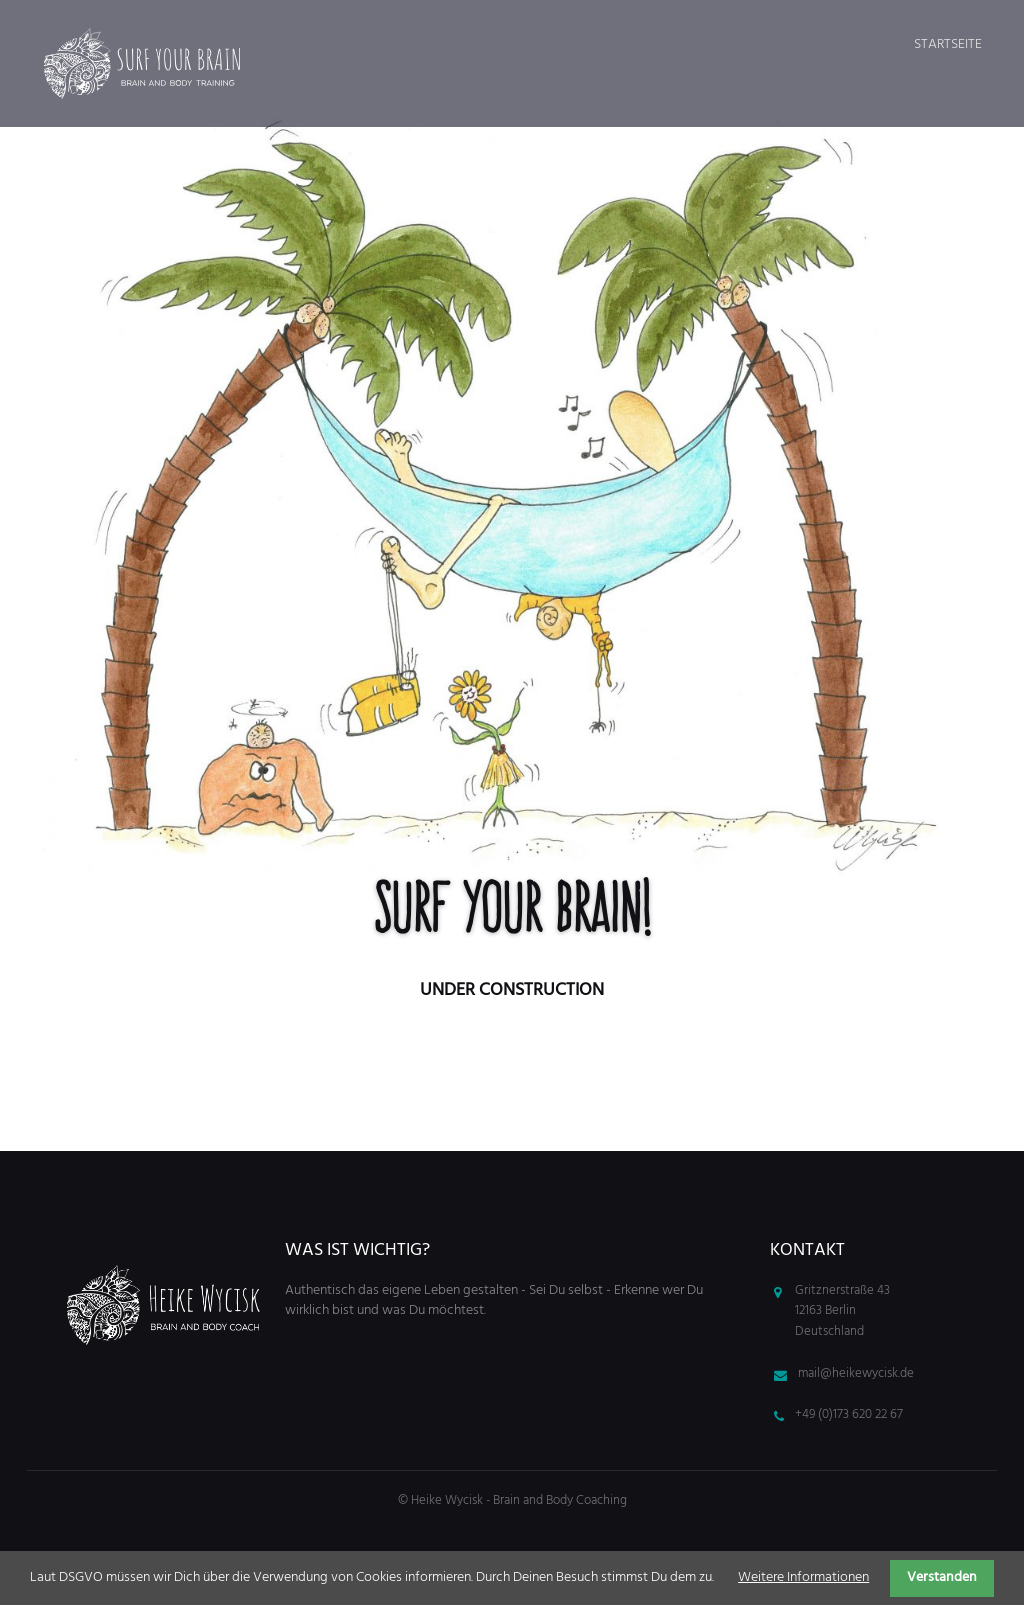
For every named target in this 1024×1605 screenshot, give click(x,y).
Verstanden (942, 1577)
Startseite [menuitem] (948, 44)
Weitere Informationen (803, 1577)
